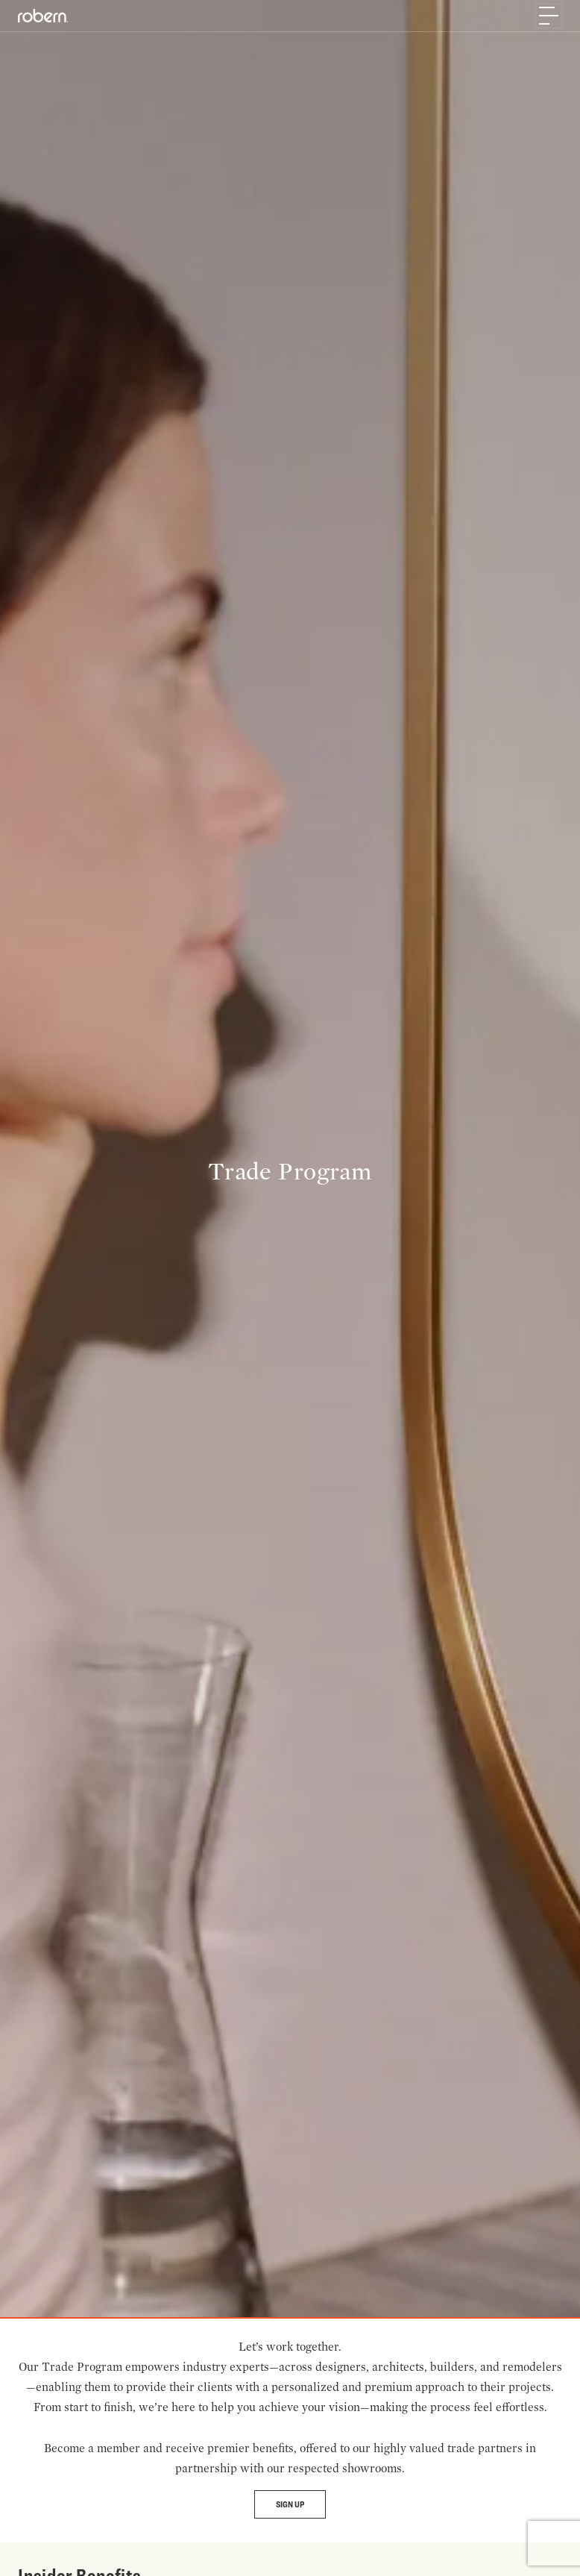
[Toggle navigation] (548, 15)
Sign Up (290, 2504)
